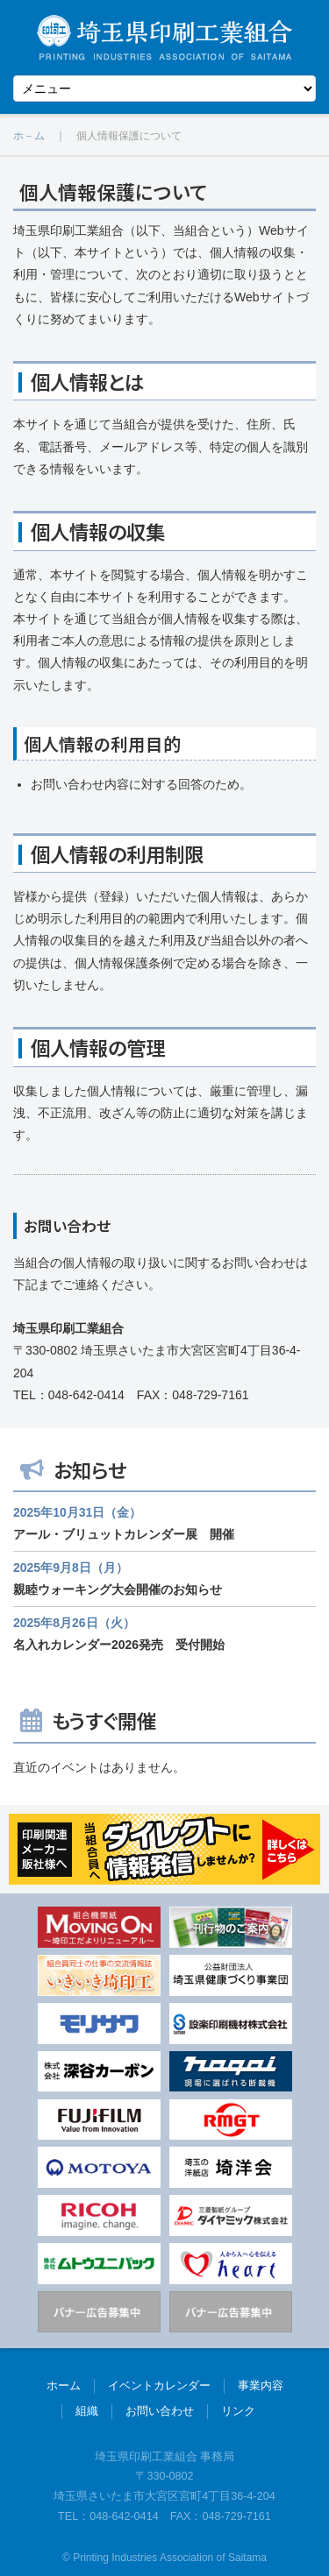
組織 (86, 2411)
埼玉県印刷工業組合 (164, 37)
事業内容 (260, 2386)
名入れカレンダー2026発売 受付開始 (119, 1645)
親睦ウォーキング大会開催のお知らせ (117, 1589)
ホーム (63, 2386)
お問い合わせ (159, 2411)
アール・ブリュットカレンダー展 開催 (123, 1534)
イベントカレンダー (159, 2386)
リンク (238, 2411)
